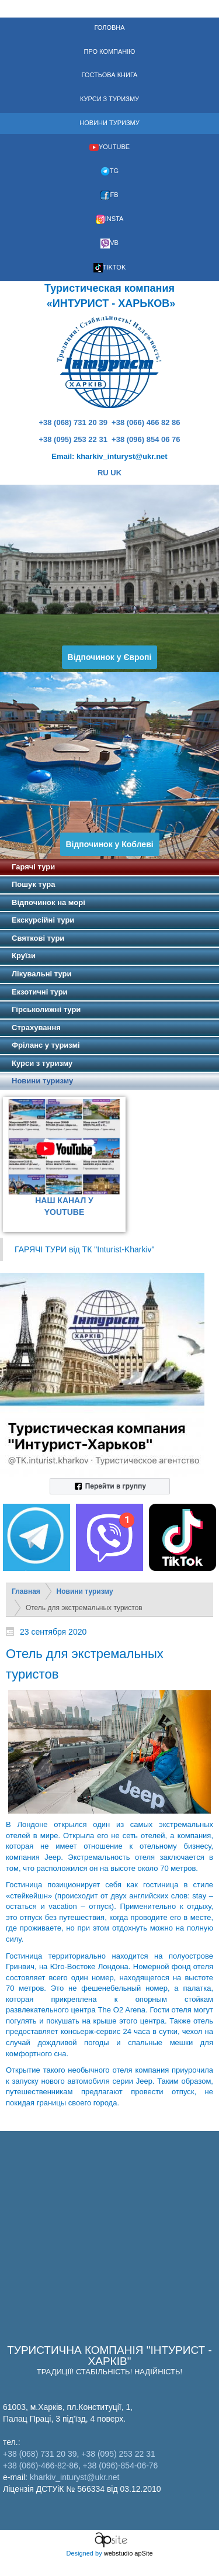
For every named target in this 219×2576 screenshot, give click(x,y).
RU (103, 472)
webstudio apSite (128, 2553)
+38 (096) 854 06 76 (146, 439)
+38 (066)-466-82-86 (40, 2465)
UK (115, 472)
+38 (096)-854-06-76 (120, 2465)
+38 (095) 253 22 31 (73, 439)
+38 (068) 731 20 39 (73, 422)
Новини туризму (85, 1591)
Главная (26, 1591)
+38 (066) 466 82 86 (146, 422)
